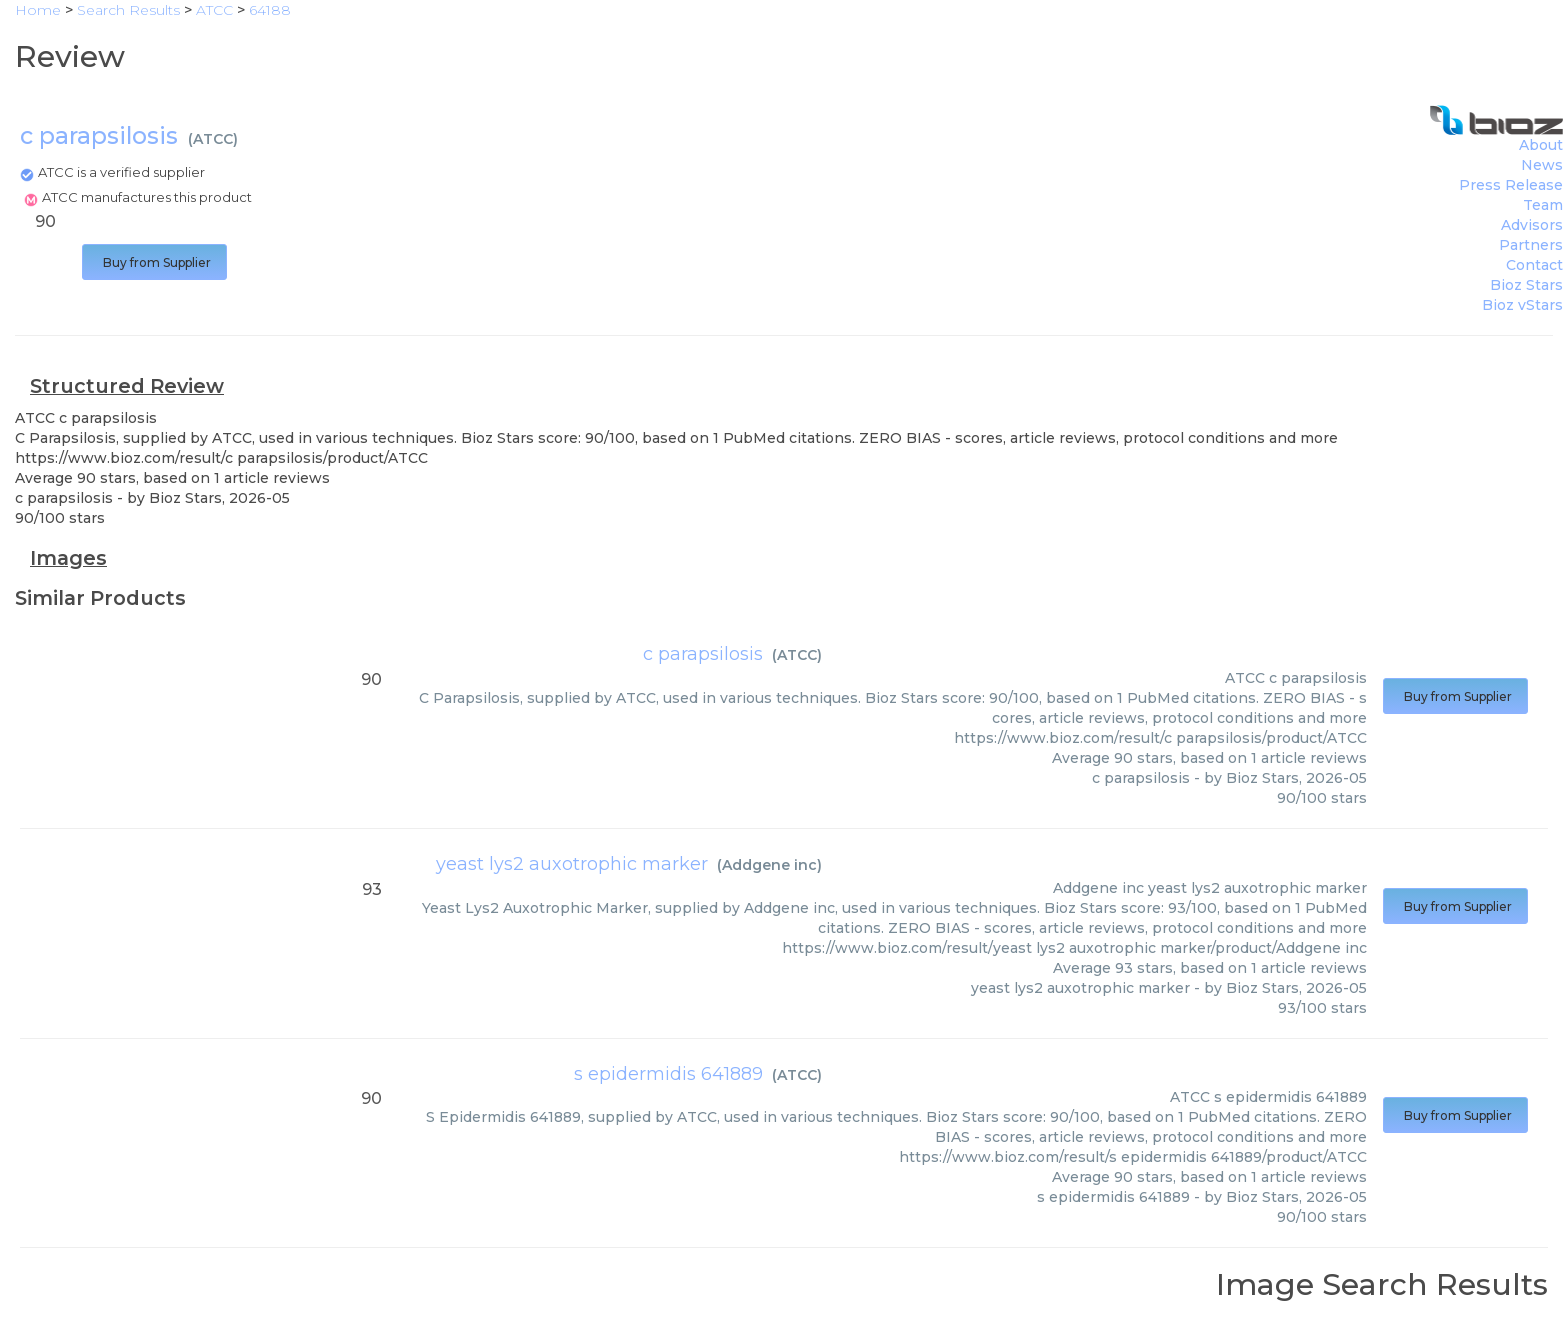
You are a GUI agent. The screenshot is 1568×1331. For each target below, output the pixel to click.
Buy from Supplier (154, 262)
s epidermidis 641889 (668, 1074)
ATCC (213, 139)
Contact (1534, 265)
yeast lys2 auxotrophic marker (572, 864)
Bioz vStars (1522, 305)
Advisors (1532, 225)
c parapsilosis (703, 654)
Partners (1531, 245)
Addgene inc (769, 865)
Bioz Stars (1526, 285)
